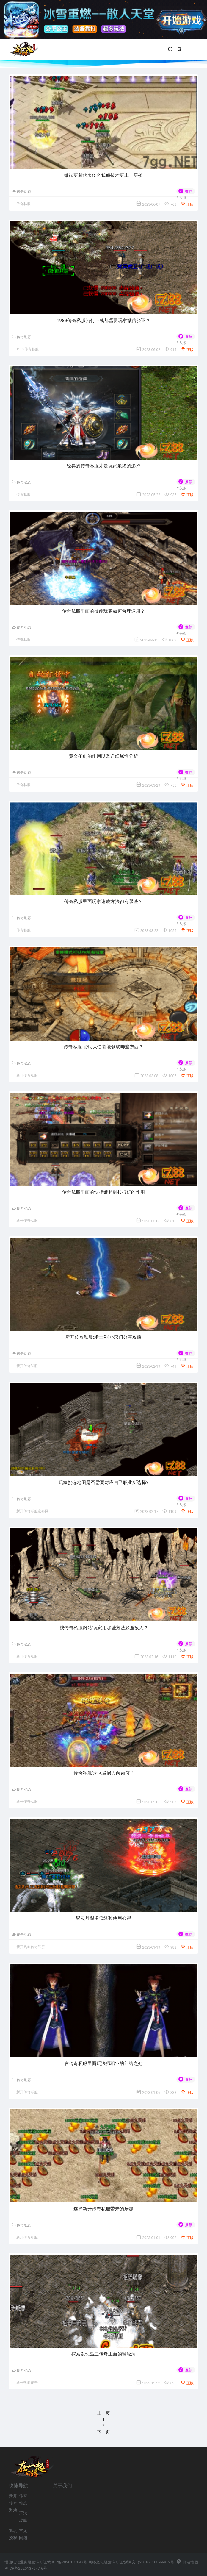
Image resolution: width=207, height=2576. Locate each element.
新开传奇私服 (27, 1075)
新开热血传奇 (27, 2382)
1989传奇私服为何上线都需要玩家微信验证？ (103, 320)
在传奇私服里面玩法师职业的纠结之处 (103, 2063)
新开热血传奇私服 (30, 1947)
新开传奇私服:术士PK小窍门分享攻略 (103, 1337)
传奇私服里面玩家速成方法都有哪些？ (103, 901)
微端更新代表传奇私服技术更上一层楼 (103, 175)
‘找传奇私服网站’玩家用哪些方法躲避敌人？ (103, 1627)
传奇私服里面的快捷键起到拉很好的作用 (103, 1192)
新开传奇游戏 (13, 2503)
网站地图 (187, 2562)
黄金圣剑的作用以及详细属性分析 (103, 756)
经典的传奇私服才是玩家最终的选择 (103, 465)
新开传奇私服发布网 (32, 1511)
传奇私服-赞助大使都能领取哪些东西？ (103, 1046)
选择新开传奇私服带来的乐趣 (103, 2208)
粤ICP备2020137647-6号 (25, 2568)
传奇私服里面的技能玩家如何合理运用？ (103, 611)
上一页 (103, 2413)
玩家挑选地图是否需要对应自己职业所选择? (103, 1482)
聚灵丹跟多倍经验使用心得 (103, 1918)
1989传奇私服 (27, 349)
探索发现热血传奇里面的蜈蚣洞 (103, 2354)
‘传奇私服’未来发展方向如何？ (104, 1773)
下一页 (103, 2432)
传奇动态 (21, 191)
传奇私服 (23, 204)
